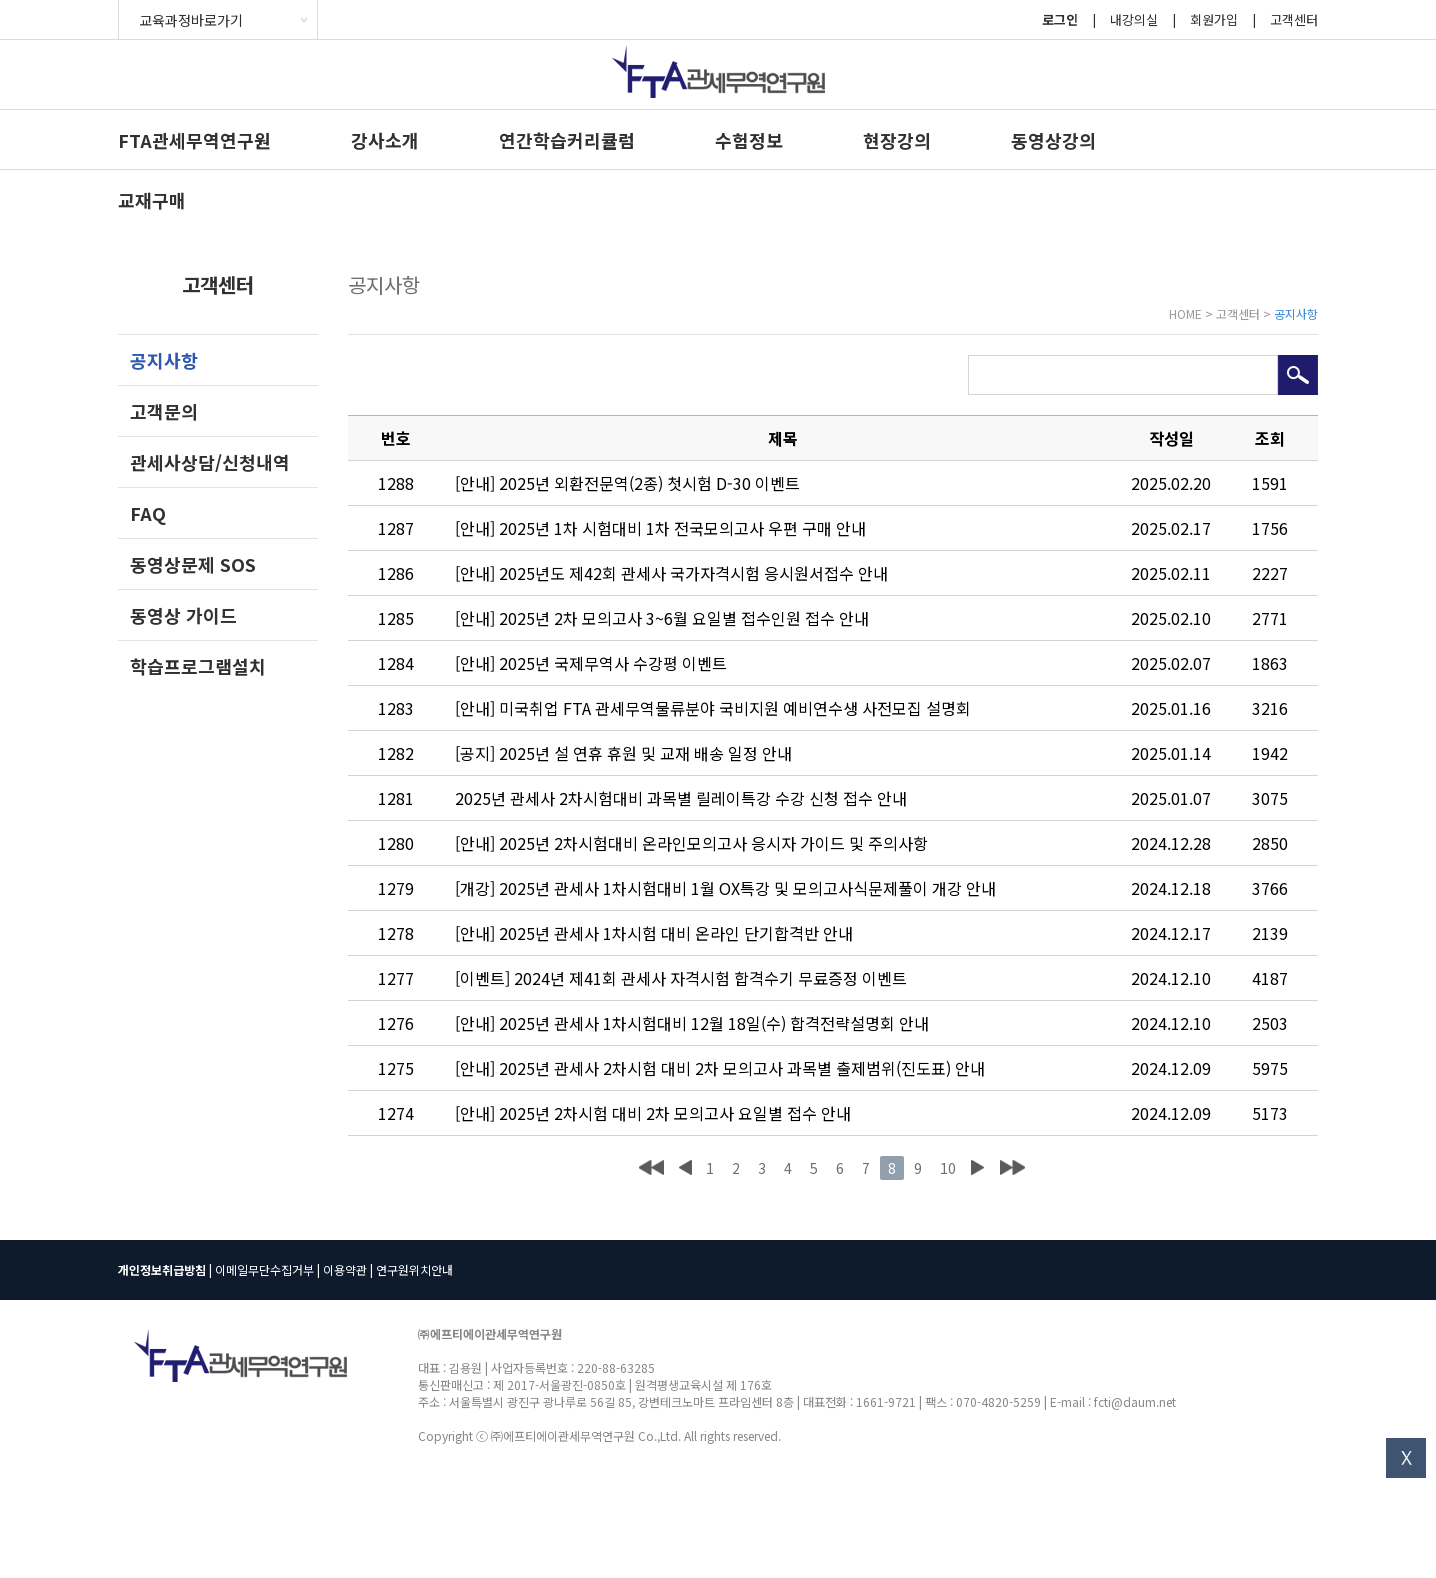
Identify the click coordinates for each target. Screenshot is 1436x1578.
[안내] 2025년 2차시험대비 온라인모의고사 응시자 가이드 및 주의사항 (691, 843)
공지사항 (164, 360)
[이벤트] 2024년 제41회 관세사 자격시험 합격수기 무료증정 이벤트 (681, 978)
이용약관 (345, 1269)
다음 (977, 1168)
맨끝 (1012, 1168)
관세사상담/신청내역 (210, 462)
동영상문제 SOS (193, 564)
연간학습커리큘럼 (567, 140)
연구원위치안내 (414, 1269)
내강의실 (1134, 19)
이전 (685, 1168)
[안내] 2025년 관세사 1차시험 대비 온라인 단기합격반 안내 (654, 933)
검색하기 (1298, 375)
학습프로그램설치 (198, 666)
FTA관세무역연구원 (194, 140)
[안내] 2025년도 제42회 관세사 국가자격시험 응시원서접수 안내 (671, 573)
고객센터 (1294, 19)
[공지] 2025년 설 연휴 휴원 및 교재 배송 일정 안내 (623, 753)
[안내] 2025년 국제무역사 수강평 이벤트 (591, 663)
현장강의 (897, 140)
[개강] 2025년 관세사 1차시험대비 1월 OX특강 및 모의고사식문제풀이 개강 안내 (725, 888)
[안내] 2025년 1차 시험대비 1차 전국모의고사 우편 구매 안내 (660, 528)
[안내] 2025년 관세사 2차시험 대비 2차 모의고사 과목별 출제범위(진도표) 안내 (720, 1068)
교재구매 (152, 200)
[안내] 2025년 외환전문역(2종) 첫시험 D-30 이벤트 (627, 483)
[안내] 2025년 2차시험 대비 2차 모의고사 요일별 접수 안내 (653, 1113)
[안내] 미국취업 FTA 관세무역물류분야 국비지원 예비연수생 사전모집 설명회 (713, 708)
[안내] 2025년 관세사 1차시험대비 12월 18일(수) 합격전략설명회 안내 (692, 1023)
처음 (651, 1168)
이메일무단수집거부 (264, 1269)
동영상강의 (1053, 140)
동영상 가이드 (183, 615)
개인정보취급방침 (162, 1269)
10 (948, 1168)
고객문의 (164, 411)
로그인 (1060, 19)
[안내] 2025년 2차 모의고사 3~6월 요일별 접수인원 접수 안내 (662, 618)
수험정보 (749, 140)
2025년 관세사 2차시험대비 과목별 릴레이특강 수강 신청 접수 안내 (681, 798)
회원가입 (1214, 19)
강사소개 (385, 140)
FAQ (148, 513)
